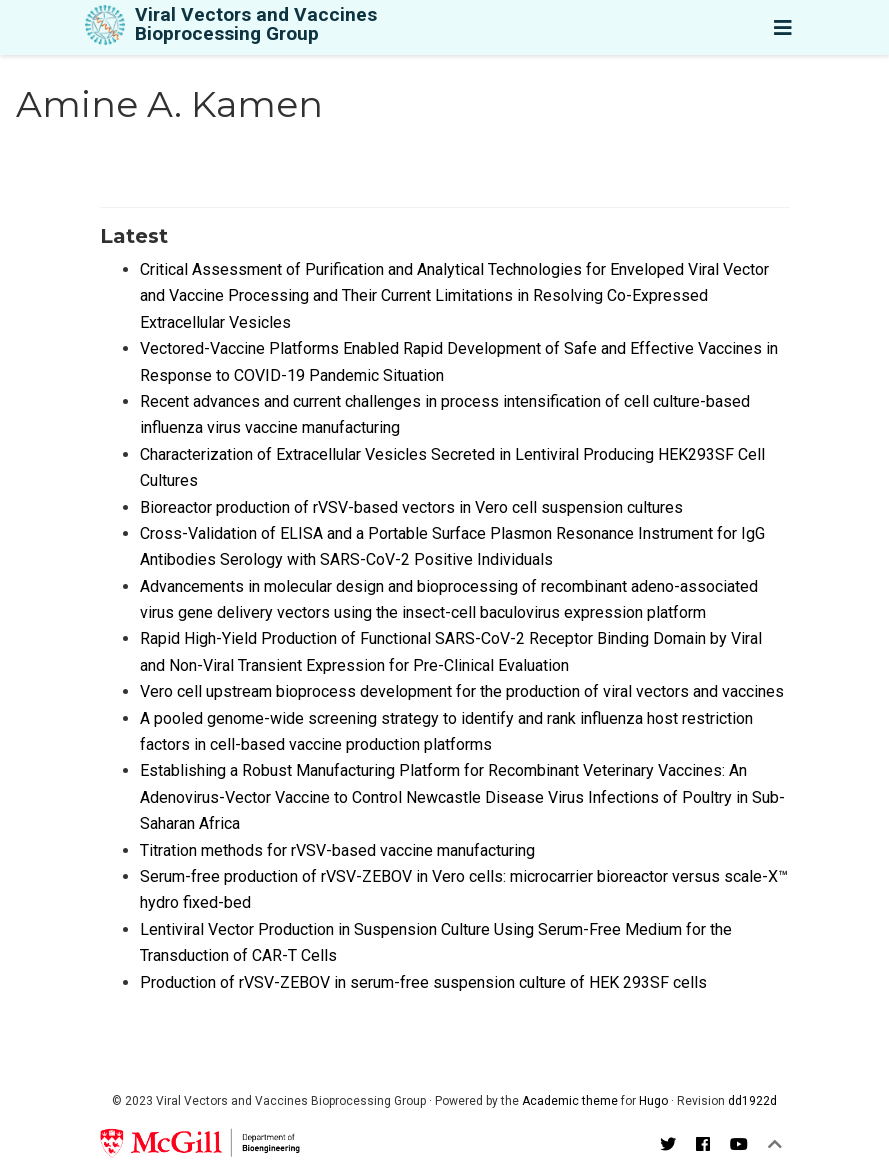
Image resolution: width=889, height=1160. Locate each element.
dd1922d (752, 1101)
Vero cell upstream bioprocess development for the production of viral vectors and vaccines (462, 691)
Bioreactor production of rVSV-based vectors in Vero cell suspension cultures (411, 507)
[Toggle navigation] (783, 28)
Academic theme (570, 1101)
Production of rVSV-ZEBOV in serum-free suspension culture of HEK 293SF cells (423, 982)
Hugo (653, 1101)
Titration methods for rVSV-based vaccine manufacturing (337, 850)
